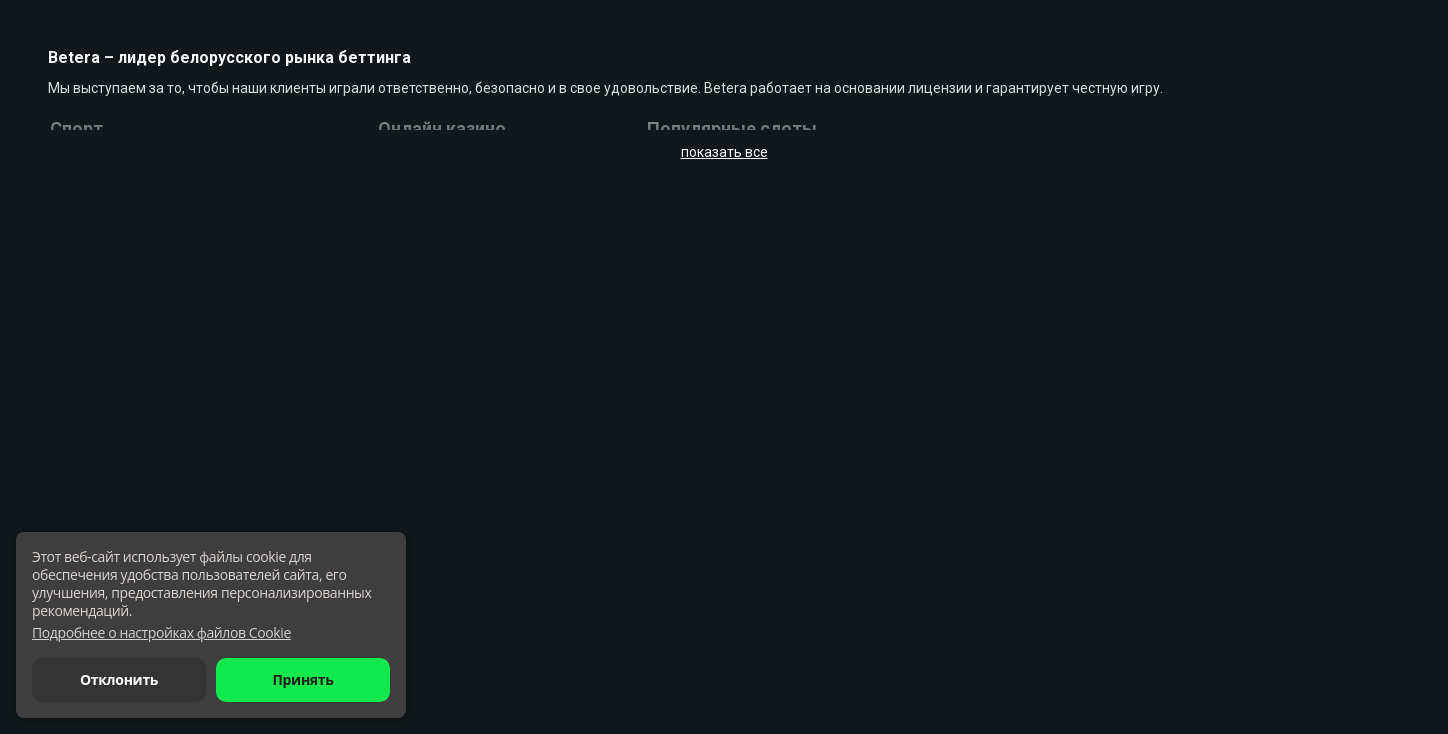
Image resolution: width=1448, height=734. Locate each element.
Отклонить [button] (119, 679)
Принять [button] (302, 679)
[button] (161, 633)
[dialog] (211, 625)
